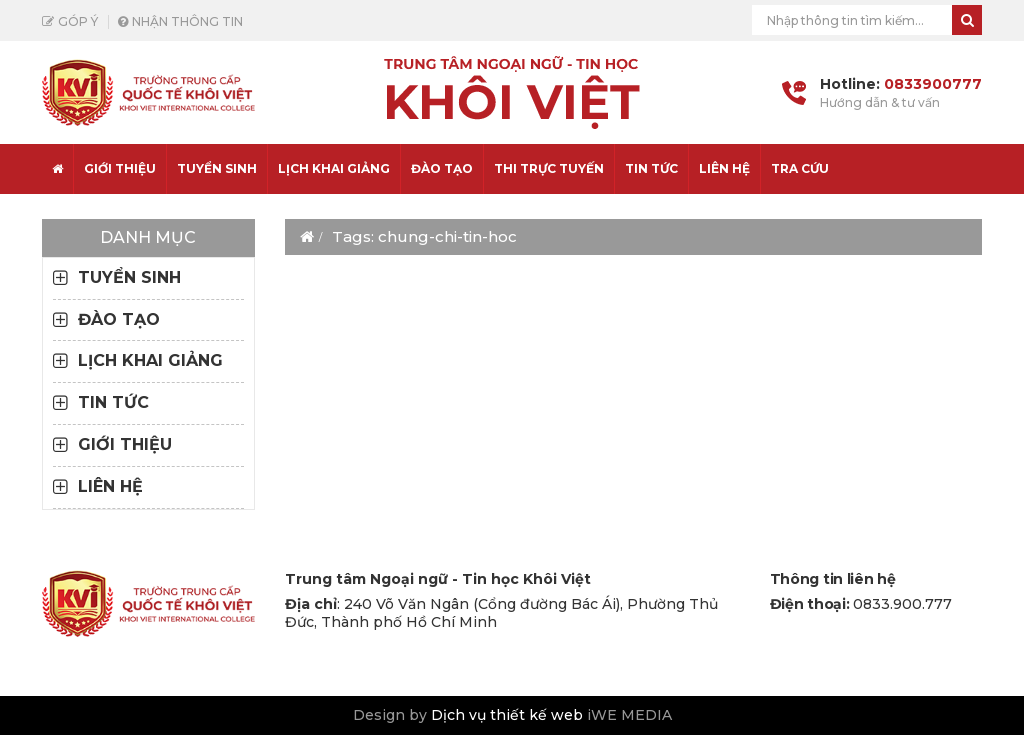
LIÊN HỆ (724, 168)
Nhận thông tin (187, 21)
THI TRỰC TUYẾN (549, 168)
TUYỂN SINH (217, 168)
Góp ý (78, 21)
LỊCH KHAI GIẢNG (334, 168)
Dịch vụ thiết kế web (507, 715)
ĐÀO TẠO (442, 168)
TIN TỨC (651, 168)
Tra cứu (800, 168)
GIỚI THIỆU (125, 444)
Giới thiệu (120, 168)
